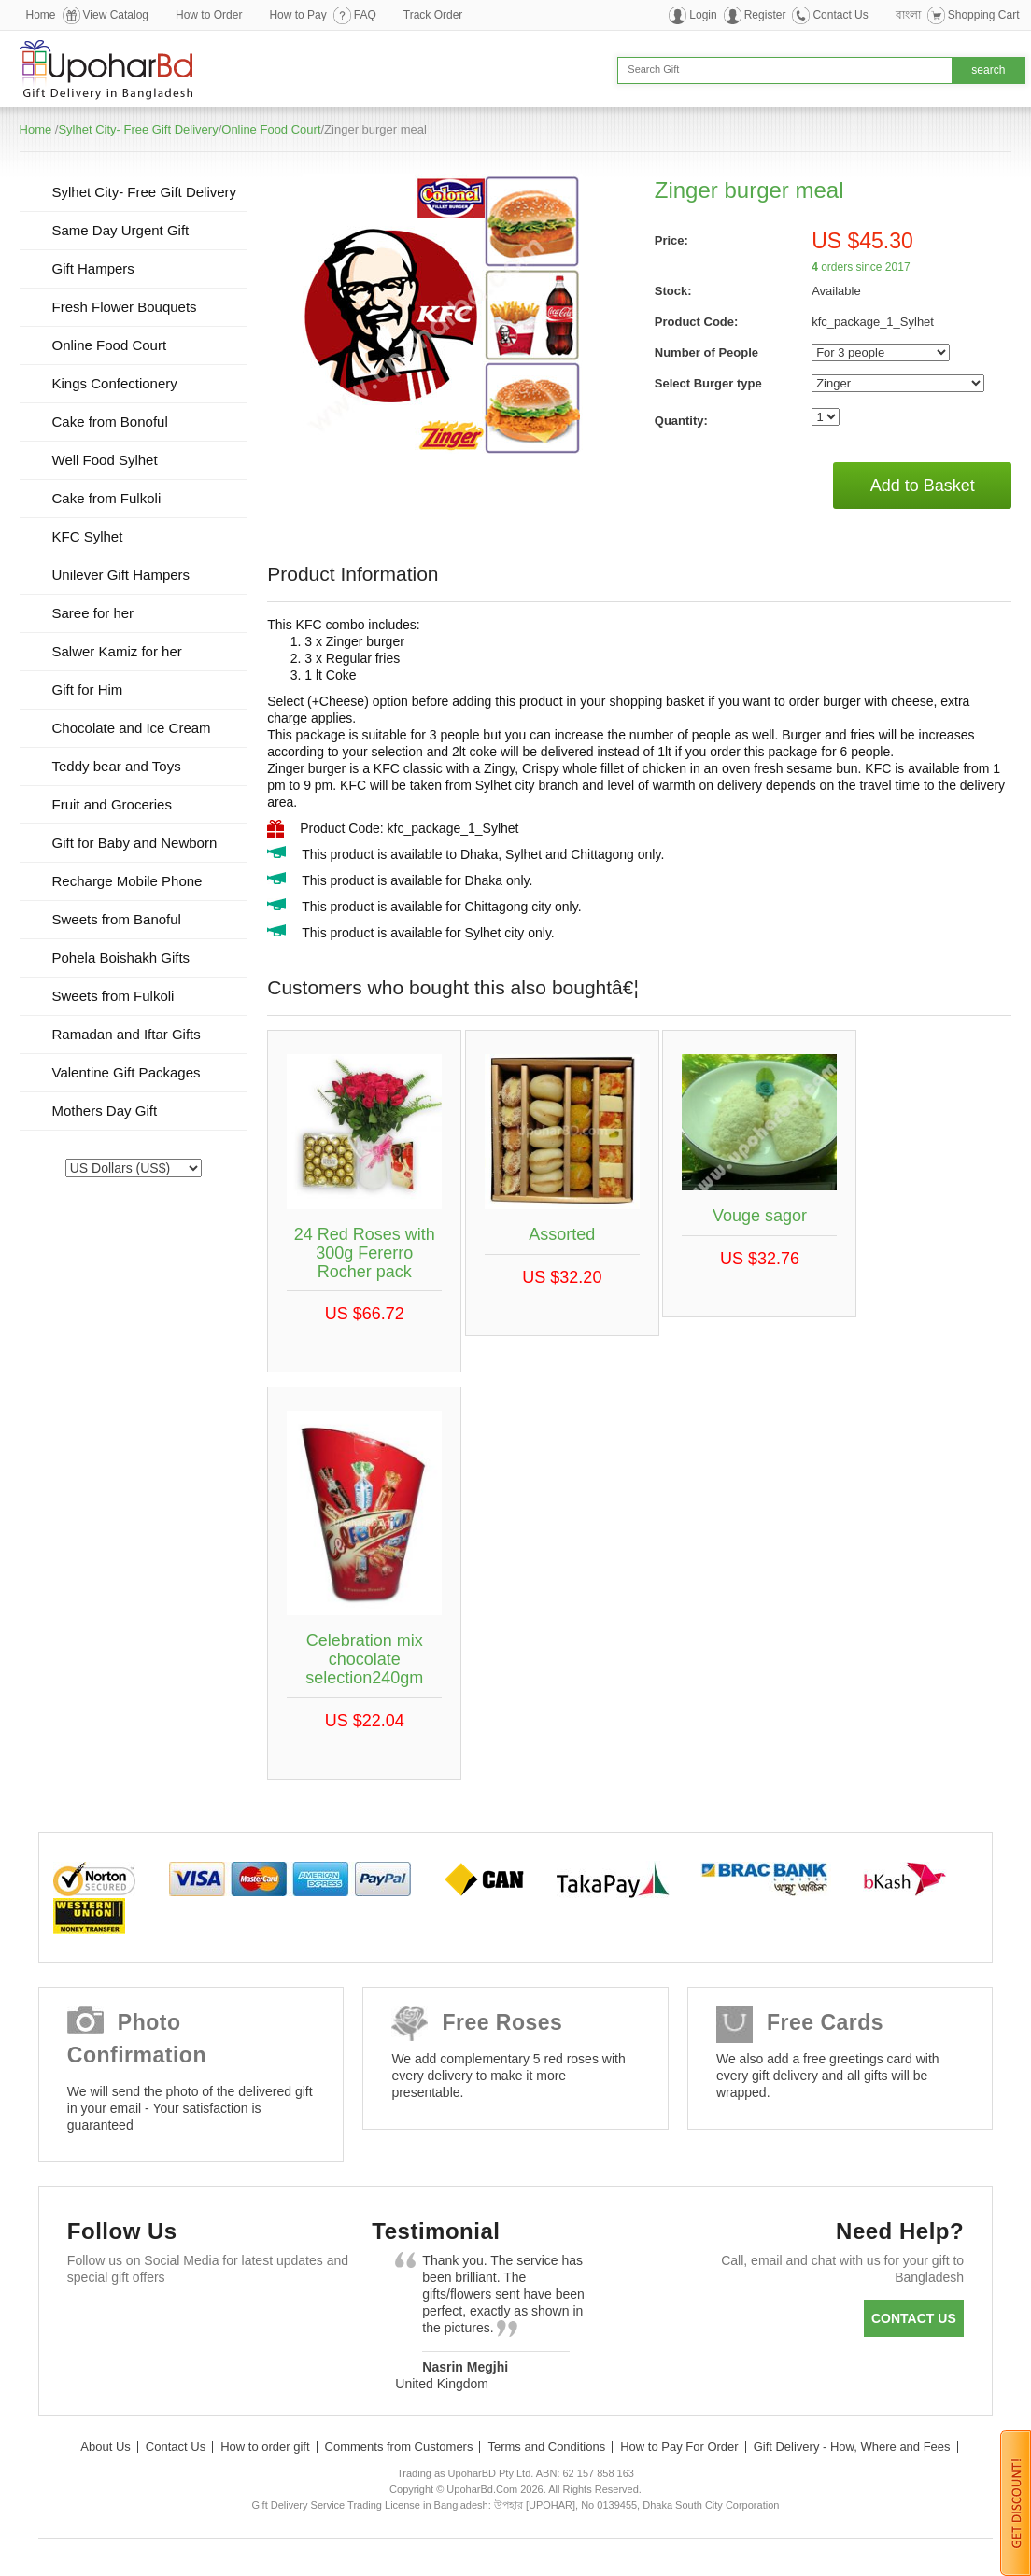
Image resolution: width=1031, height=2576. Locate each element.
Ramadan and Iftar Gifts (126, 1034)
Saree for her (93, 613)
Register (765, 14)
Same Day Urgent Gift (121, 230)
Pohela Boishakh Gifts (121, 957)
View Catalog (116, 14)
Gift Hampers (93, 268)
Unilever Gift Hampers (121, 575)
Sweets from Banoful (116, 919)
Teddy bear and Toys (116, 766)
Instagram (307, 2322)
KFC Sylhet (87, 536)
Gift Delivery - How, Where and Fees (852, 2447)
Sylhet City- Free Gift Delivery (138, 129)
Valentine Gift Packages (126, 1072)
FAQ (365, 14)
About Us (105, 2447)
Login (702, 14)
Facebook (90, 2322)
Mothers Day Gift (105, 1111)
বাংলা (908, 14)
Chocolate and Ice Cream (131, 728)
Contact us (913, 2318)
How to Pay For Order (679, 2447)
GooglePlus (198, 2322)
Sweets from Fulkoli (113, 996)
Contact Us (840, 14)
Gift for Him (87, 689)
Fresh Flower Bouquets (124, 307)
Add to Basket (922, 485)
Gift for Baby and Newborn (135, 843)
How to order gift (264, 2447)
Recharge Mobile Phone (127, 881)
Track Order (433, 14)
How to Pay (297, 14)
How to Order (209, 14)
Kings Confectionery (114, 383)
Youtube (252, 2322)
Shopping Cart (984, 14)
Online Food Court (270, 129)
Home (41, 14)
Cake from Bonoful (110, 421)
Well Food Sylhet (105, 460)
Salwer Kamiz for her (117, 651)
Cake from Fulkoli (107, 498)
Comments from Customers (399, 2447)
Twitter (144, 2322)
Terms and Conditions (546, 2447)
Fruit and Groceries (112, 804)
